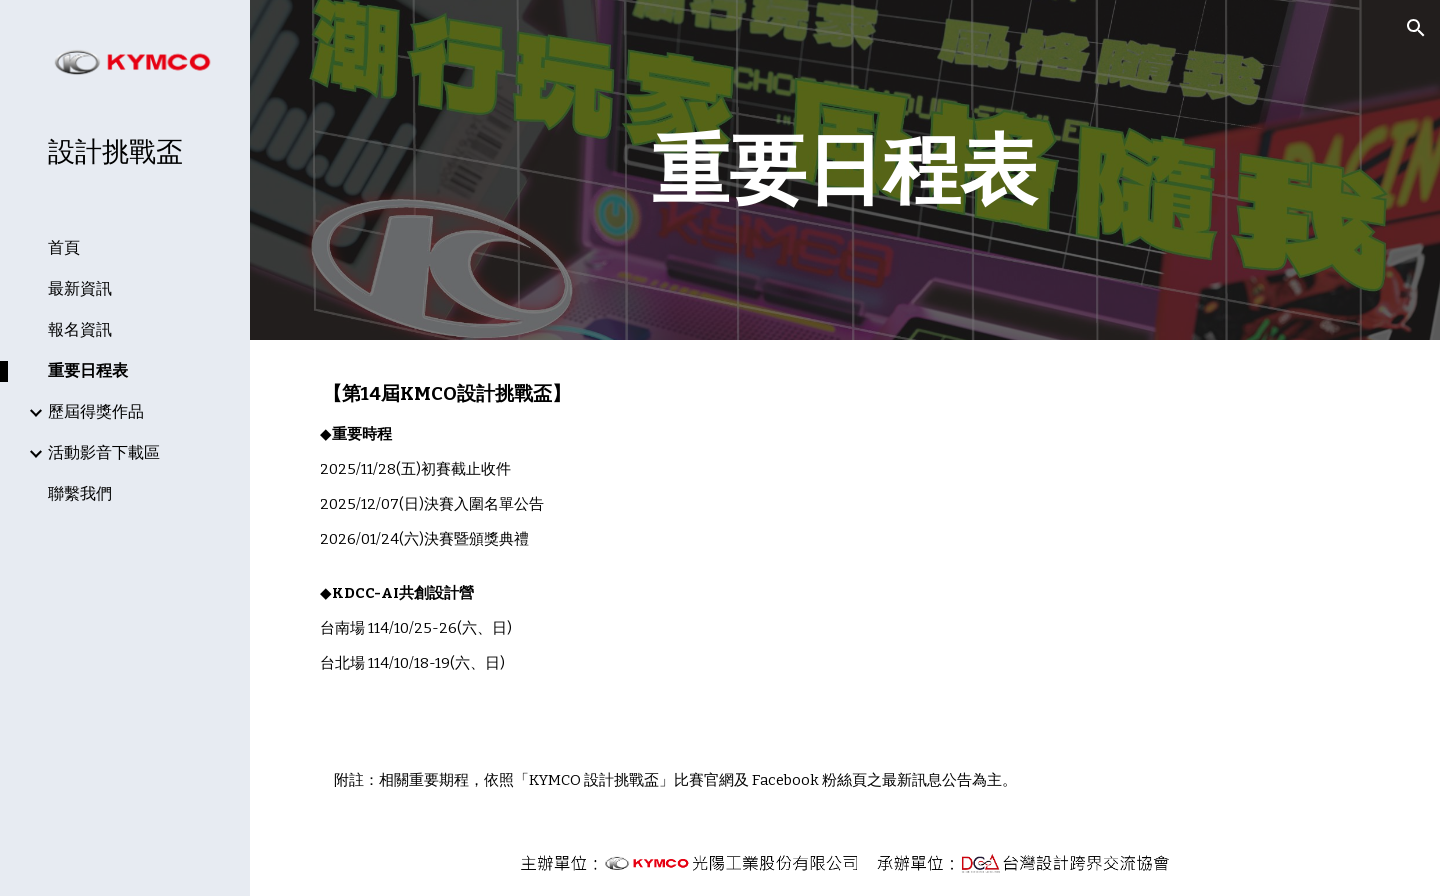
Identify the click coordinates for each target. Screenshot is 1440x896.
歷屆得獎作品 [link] (96, 411)
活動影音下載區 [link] (104, 452)
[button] (1416, 28)
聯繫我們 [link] (80, 493)
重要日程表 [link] (88, 370)
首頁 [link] (64, 247)
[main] (845, 170)
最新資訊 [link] (80, 288)
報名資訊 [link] (80, 329)
